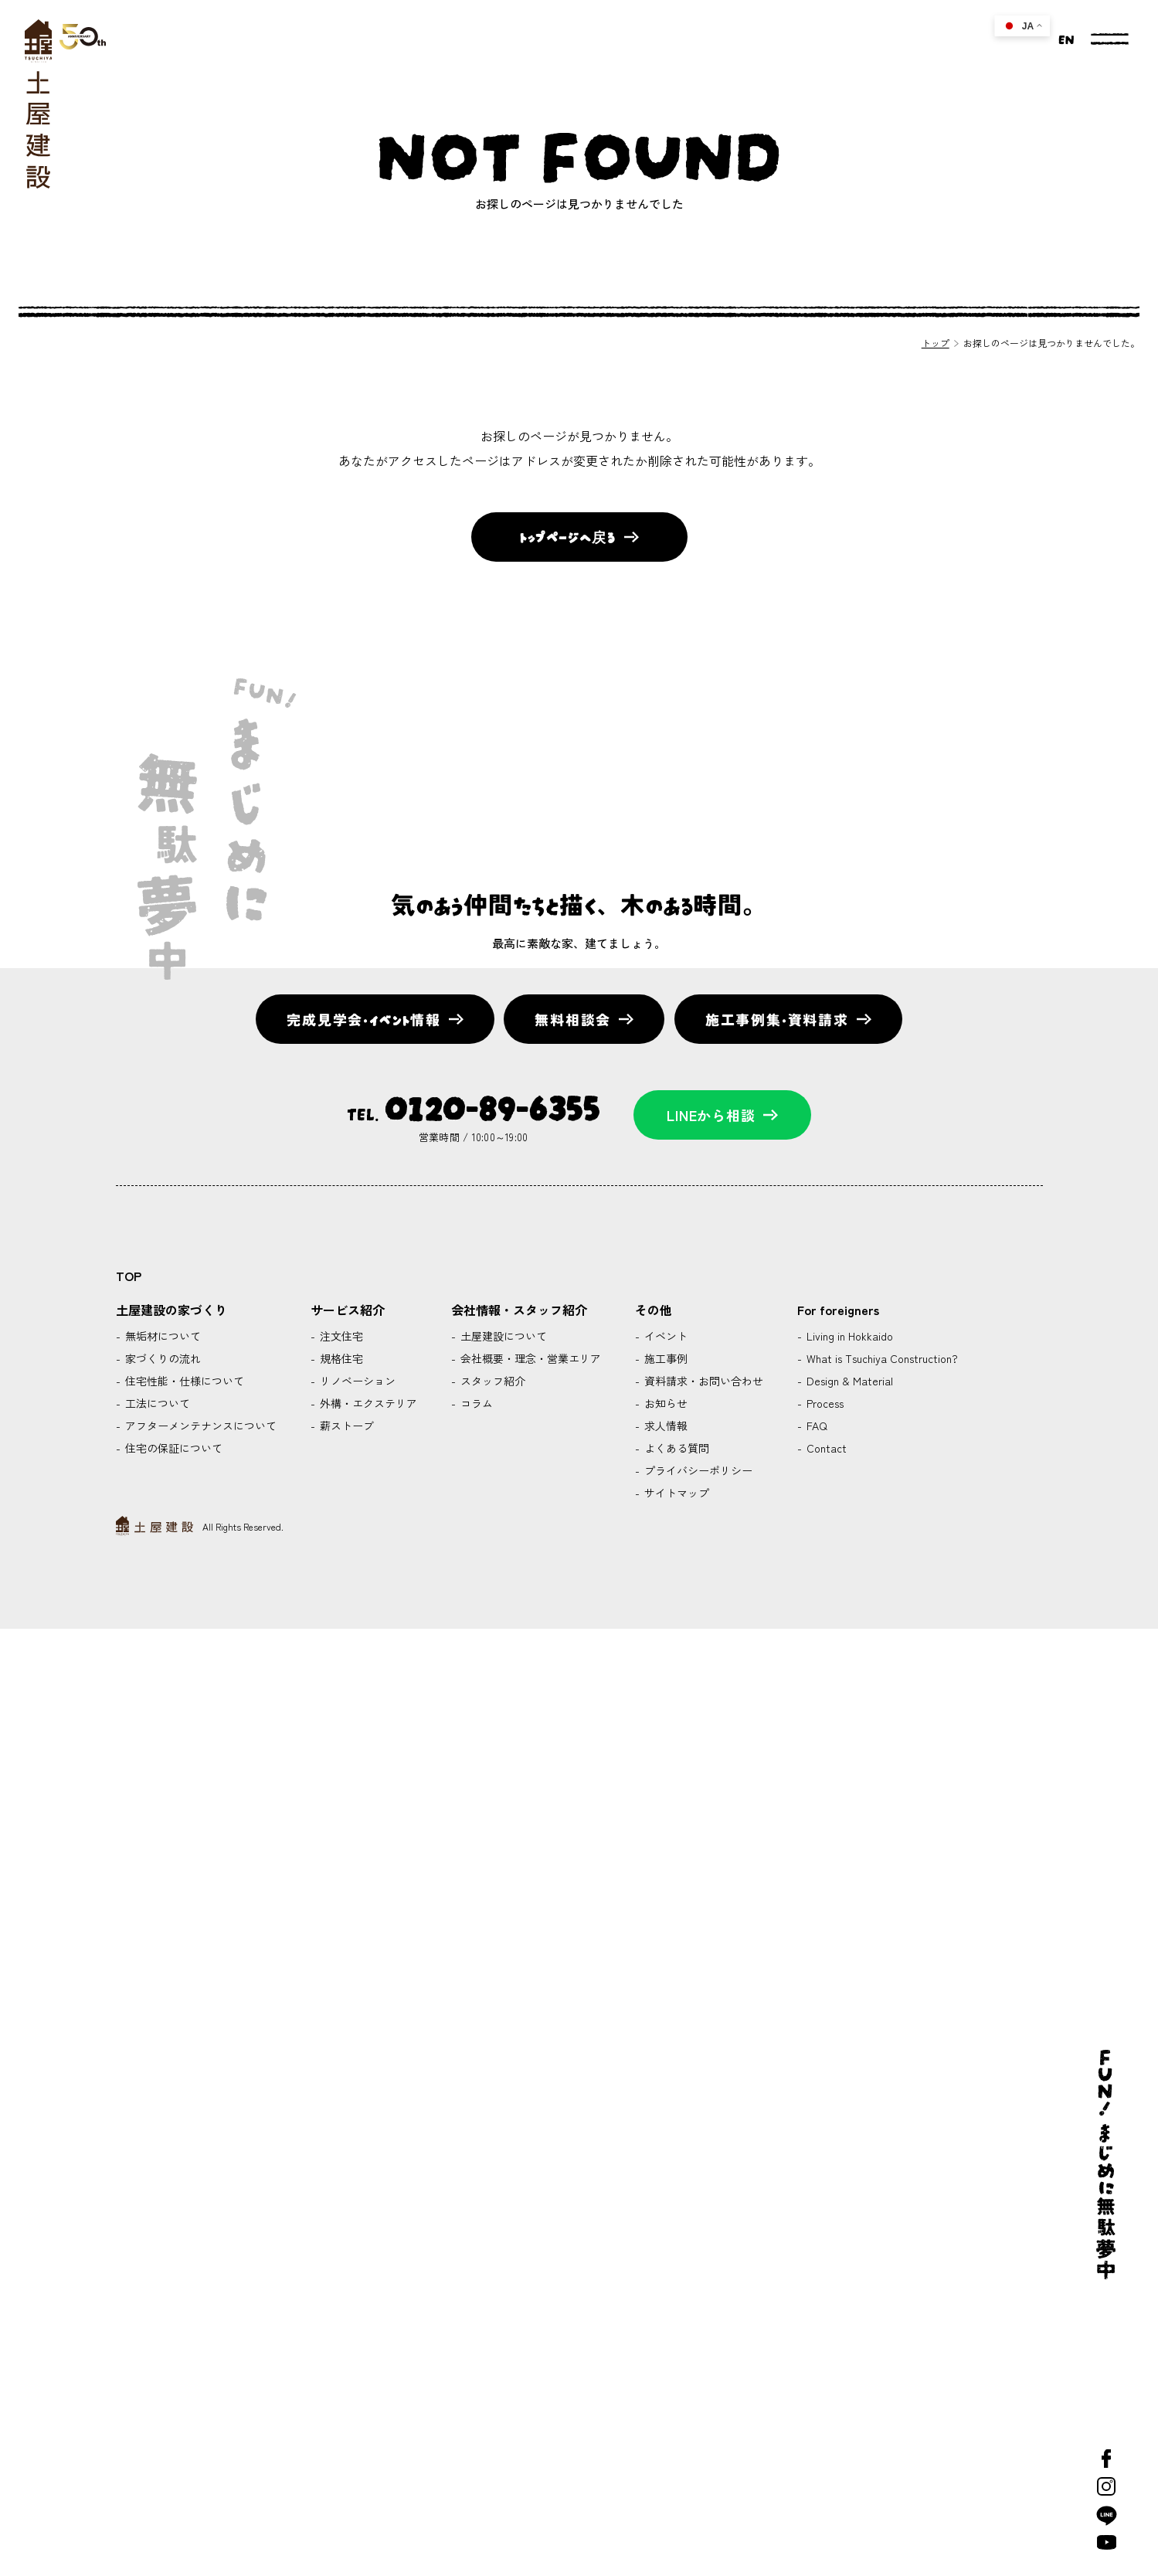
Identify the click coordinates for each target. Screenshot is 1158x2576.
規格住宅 (340, 1358)
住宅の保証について (172, 1448)
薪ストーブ (345, 1425)
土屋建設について (502, 1336)
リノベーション (356, 1380)
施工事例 (664, 1358)
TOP (128, 1275)
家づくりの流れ (161, 1358)
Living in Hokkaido (848, 1336)
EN (1065, 38)
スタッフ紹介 (491, 1380)
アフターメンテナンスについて (199, 1425)
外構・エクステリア (367, 1403)
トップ (935, 342)
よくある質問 (675, 1448)
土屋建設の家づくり (171, 1309)
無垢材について (161, 1336)
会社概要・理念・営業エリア (529, 1358)
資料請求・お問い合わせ (702, 1380)
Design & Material (848, 1380)
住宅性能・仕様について (183, 1380)
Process (823, 1403)
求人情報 (664, 1425)
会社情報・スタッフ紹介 (519, 1309)
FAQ (815, 1425)
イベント (664, 1336)
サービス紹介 (348, 1309)
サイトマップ (675, 1492)
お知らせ (664, 1403)
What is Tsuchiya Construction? (880, 1358)
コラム (475, 1403)
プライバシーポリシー (696, 1470)
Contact (825, 1448)
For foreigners (838, 1309)
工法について (156, 1403)
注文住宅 (340, 1336)
